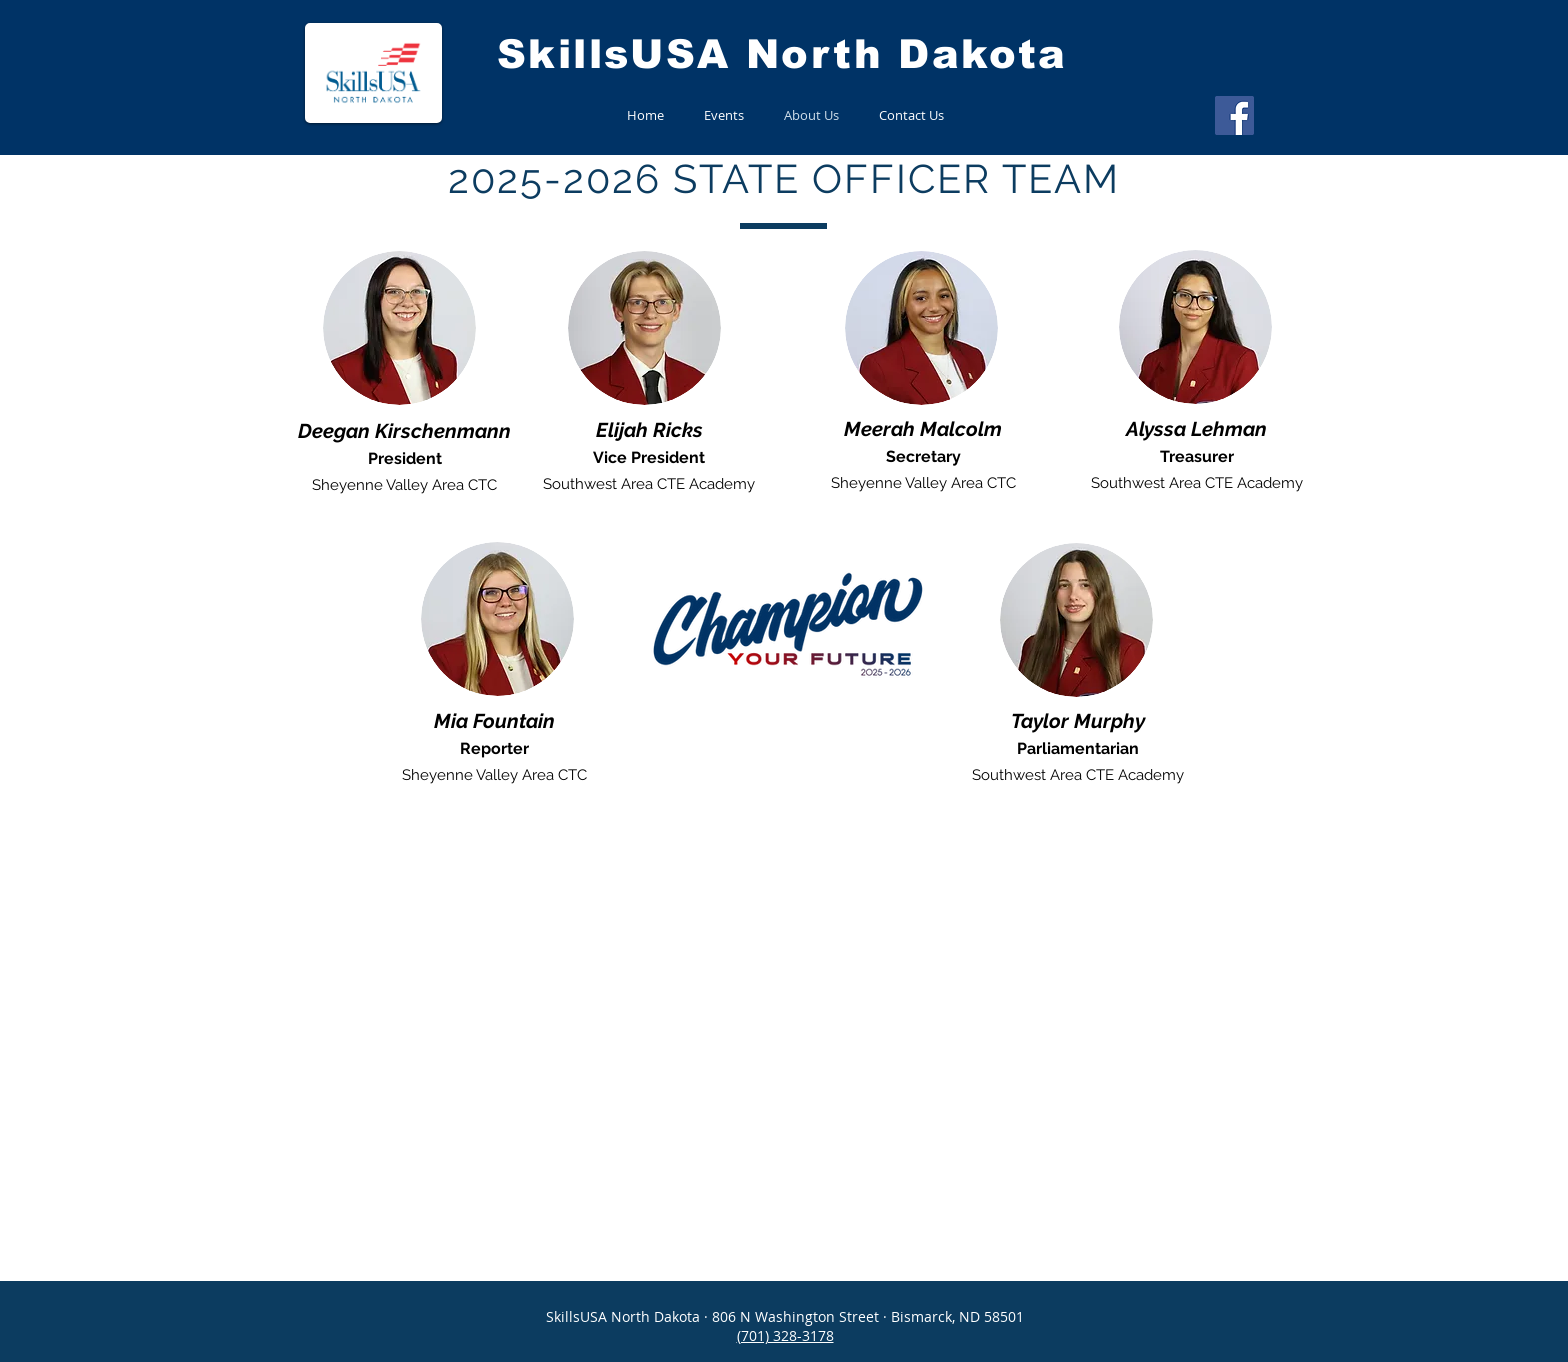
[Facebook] (1234, 115)
